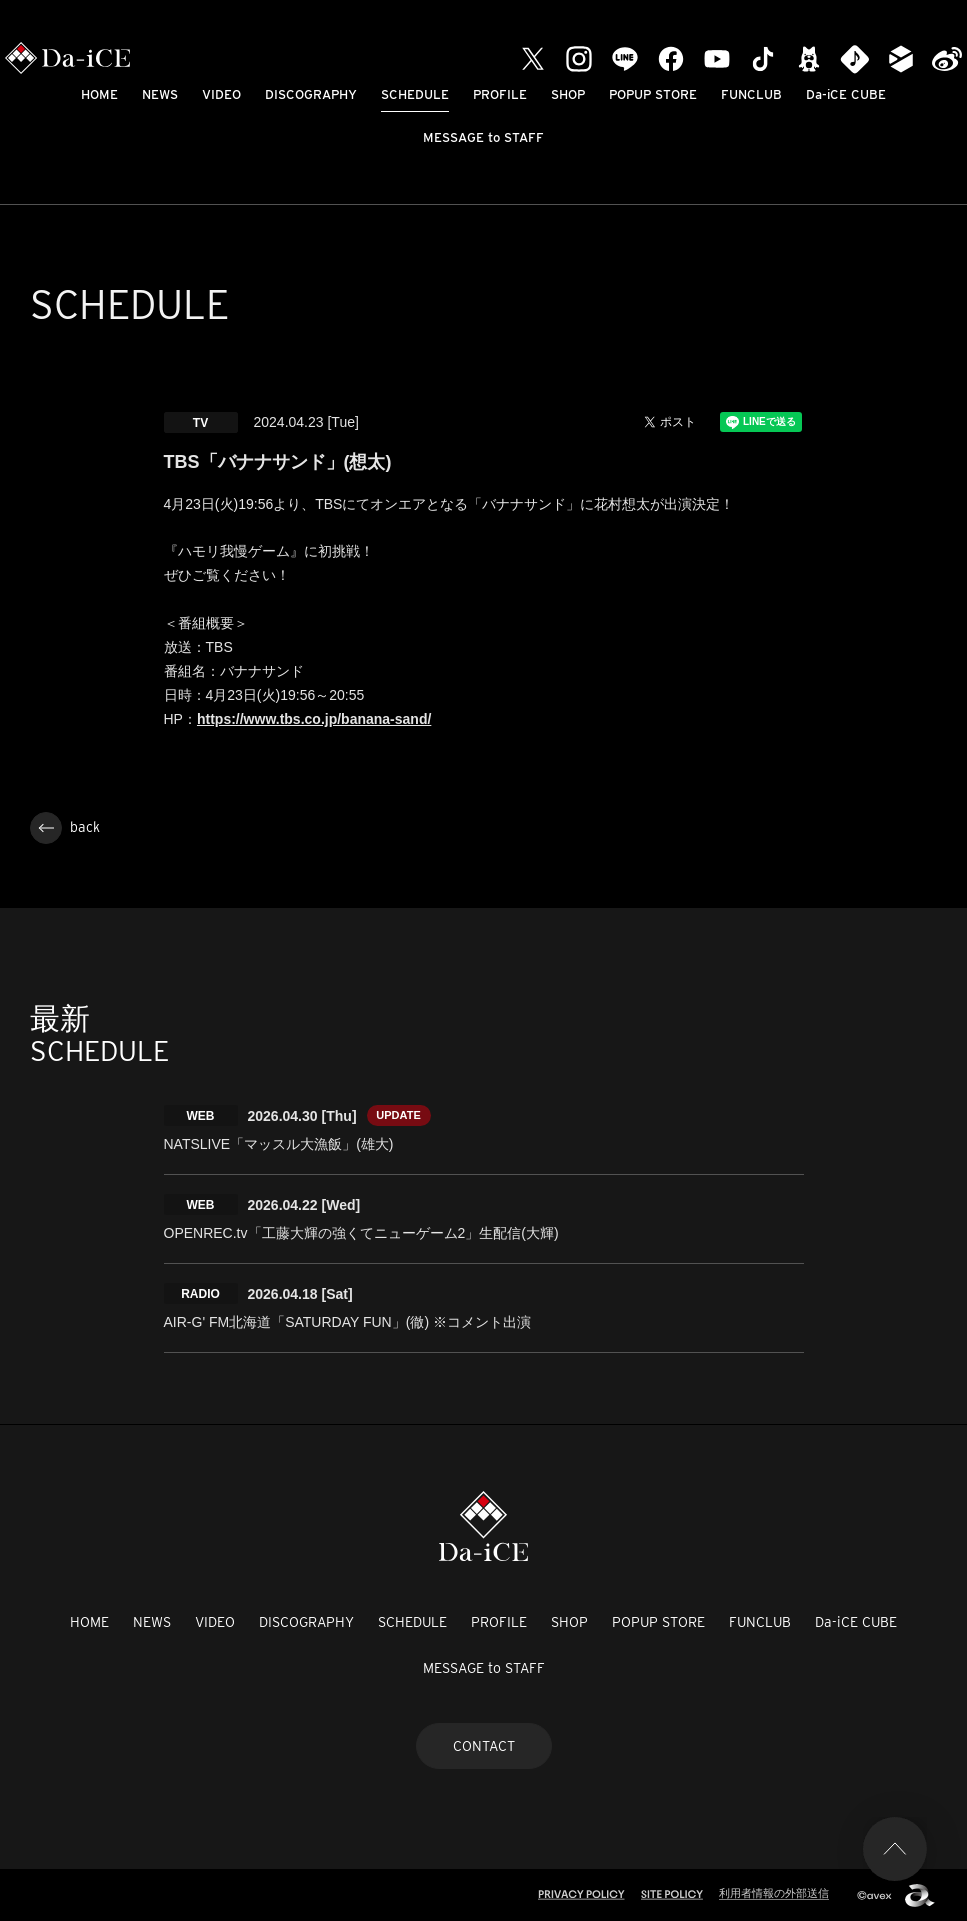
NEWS (160, 94)
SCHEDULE (415, 94)
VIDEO (221, 94)
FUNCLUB (751, 94)
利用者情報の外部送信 (774, 1893)
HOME (99, 94)
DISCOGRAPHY (311, 94)
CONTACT (484, 1746)
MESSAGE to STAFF (483, 137)
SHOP (568, 94)
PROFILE (500, 94)
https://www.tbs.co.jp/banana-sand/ (314, 719)
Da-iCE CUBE (846, 94)
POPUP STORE (653, 94)
